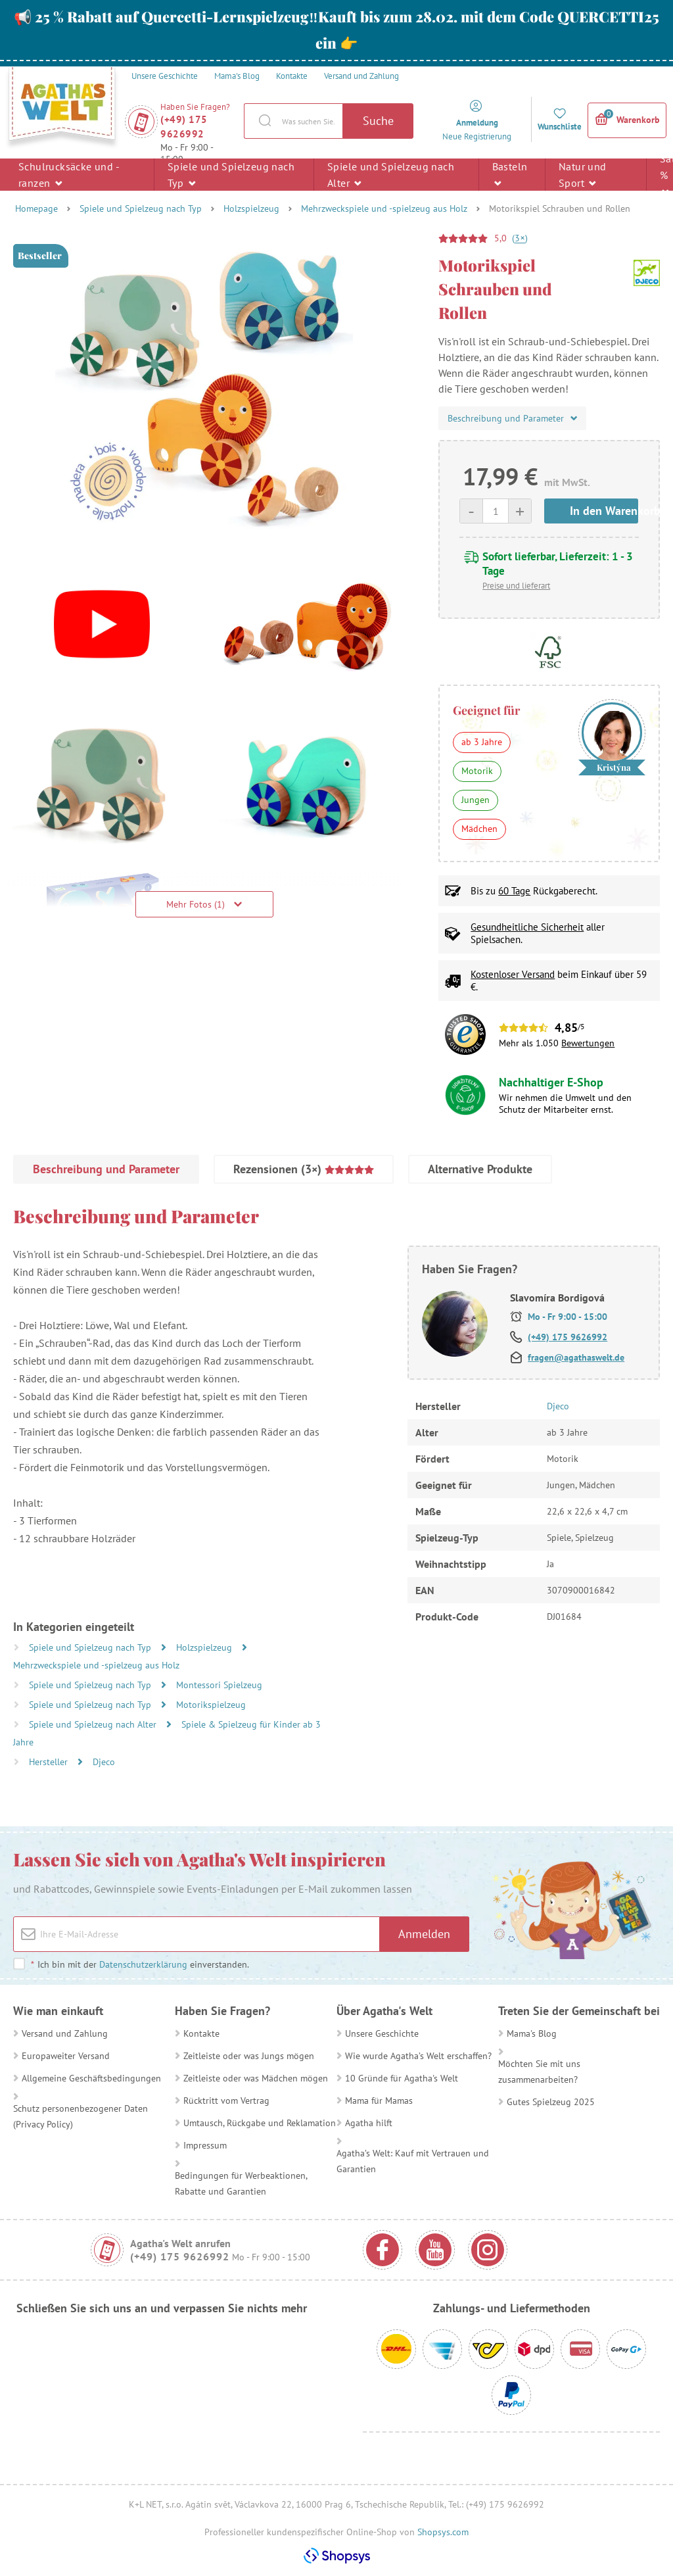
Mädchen (479, 829)
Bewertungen (588, 1043)
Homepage (36, 208)
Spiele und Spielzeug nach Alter (390, 174)
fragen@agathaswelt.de (576, 1357)
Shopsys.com (443, 2532)
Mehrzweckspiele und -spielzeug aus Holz (384, 208)
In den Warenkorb (604, 510)
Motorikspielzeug (211, 1705)
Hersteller (49, 1762)
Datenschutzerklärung (143, 1964)
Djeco (104, 1762)
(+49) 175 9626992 (184, 126)
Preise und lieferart (516, 585)
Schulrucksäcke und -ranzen (69, 174)
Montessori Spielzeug (219, 1685)
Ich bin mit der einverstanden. (139, 1964)
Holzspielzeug (251, 208)
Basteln (510, 174)
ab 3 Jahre (481, 742)
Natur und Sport (583, 174)
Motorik (477, 771)
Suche (378, 120)
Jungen (475, 800)
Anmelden (424, 1933)
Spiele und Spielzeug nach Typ (231, 174)
